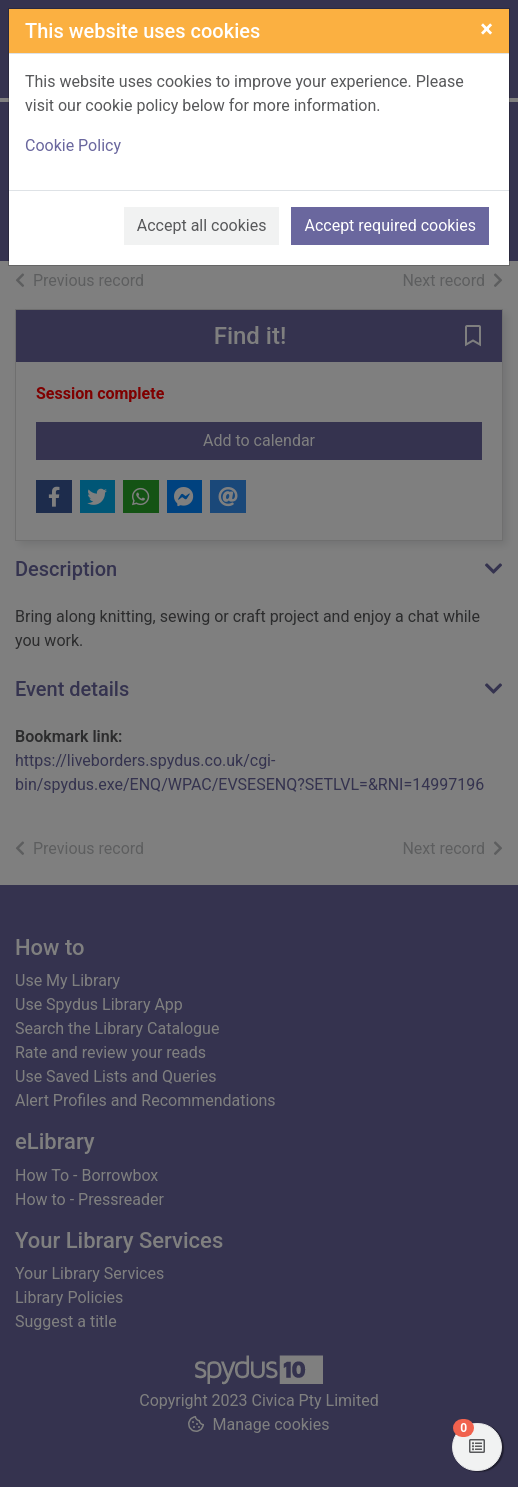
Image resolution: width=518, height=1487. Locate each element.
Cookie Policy (73, 145)
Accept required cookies (390, 225)
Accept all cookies (202, 225)
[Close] (486, 29)
